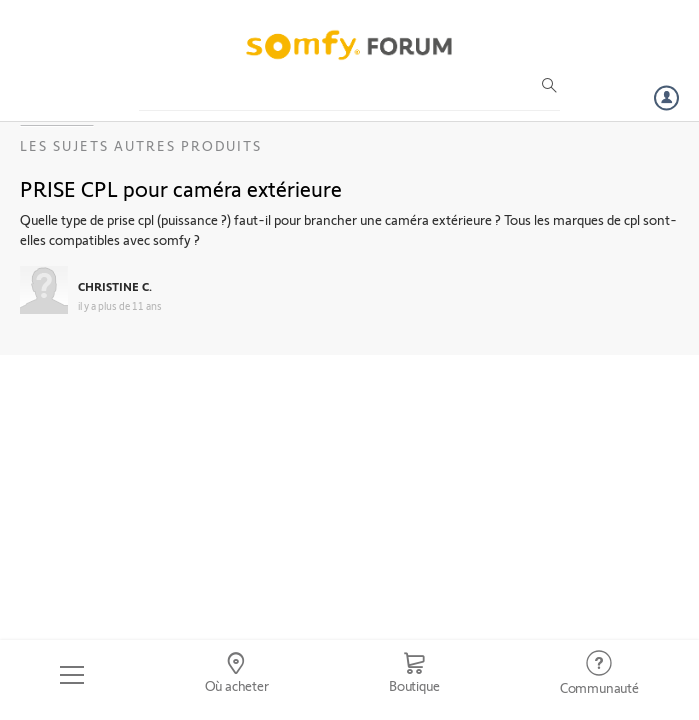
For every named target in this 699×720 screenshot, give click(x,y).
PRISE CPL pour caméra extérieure (181, 188)
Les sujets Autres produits (141, 145)
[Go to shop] (414, 675)
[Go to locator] (236, 675)
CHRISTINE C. (115, 286)
